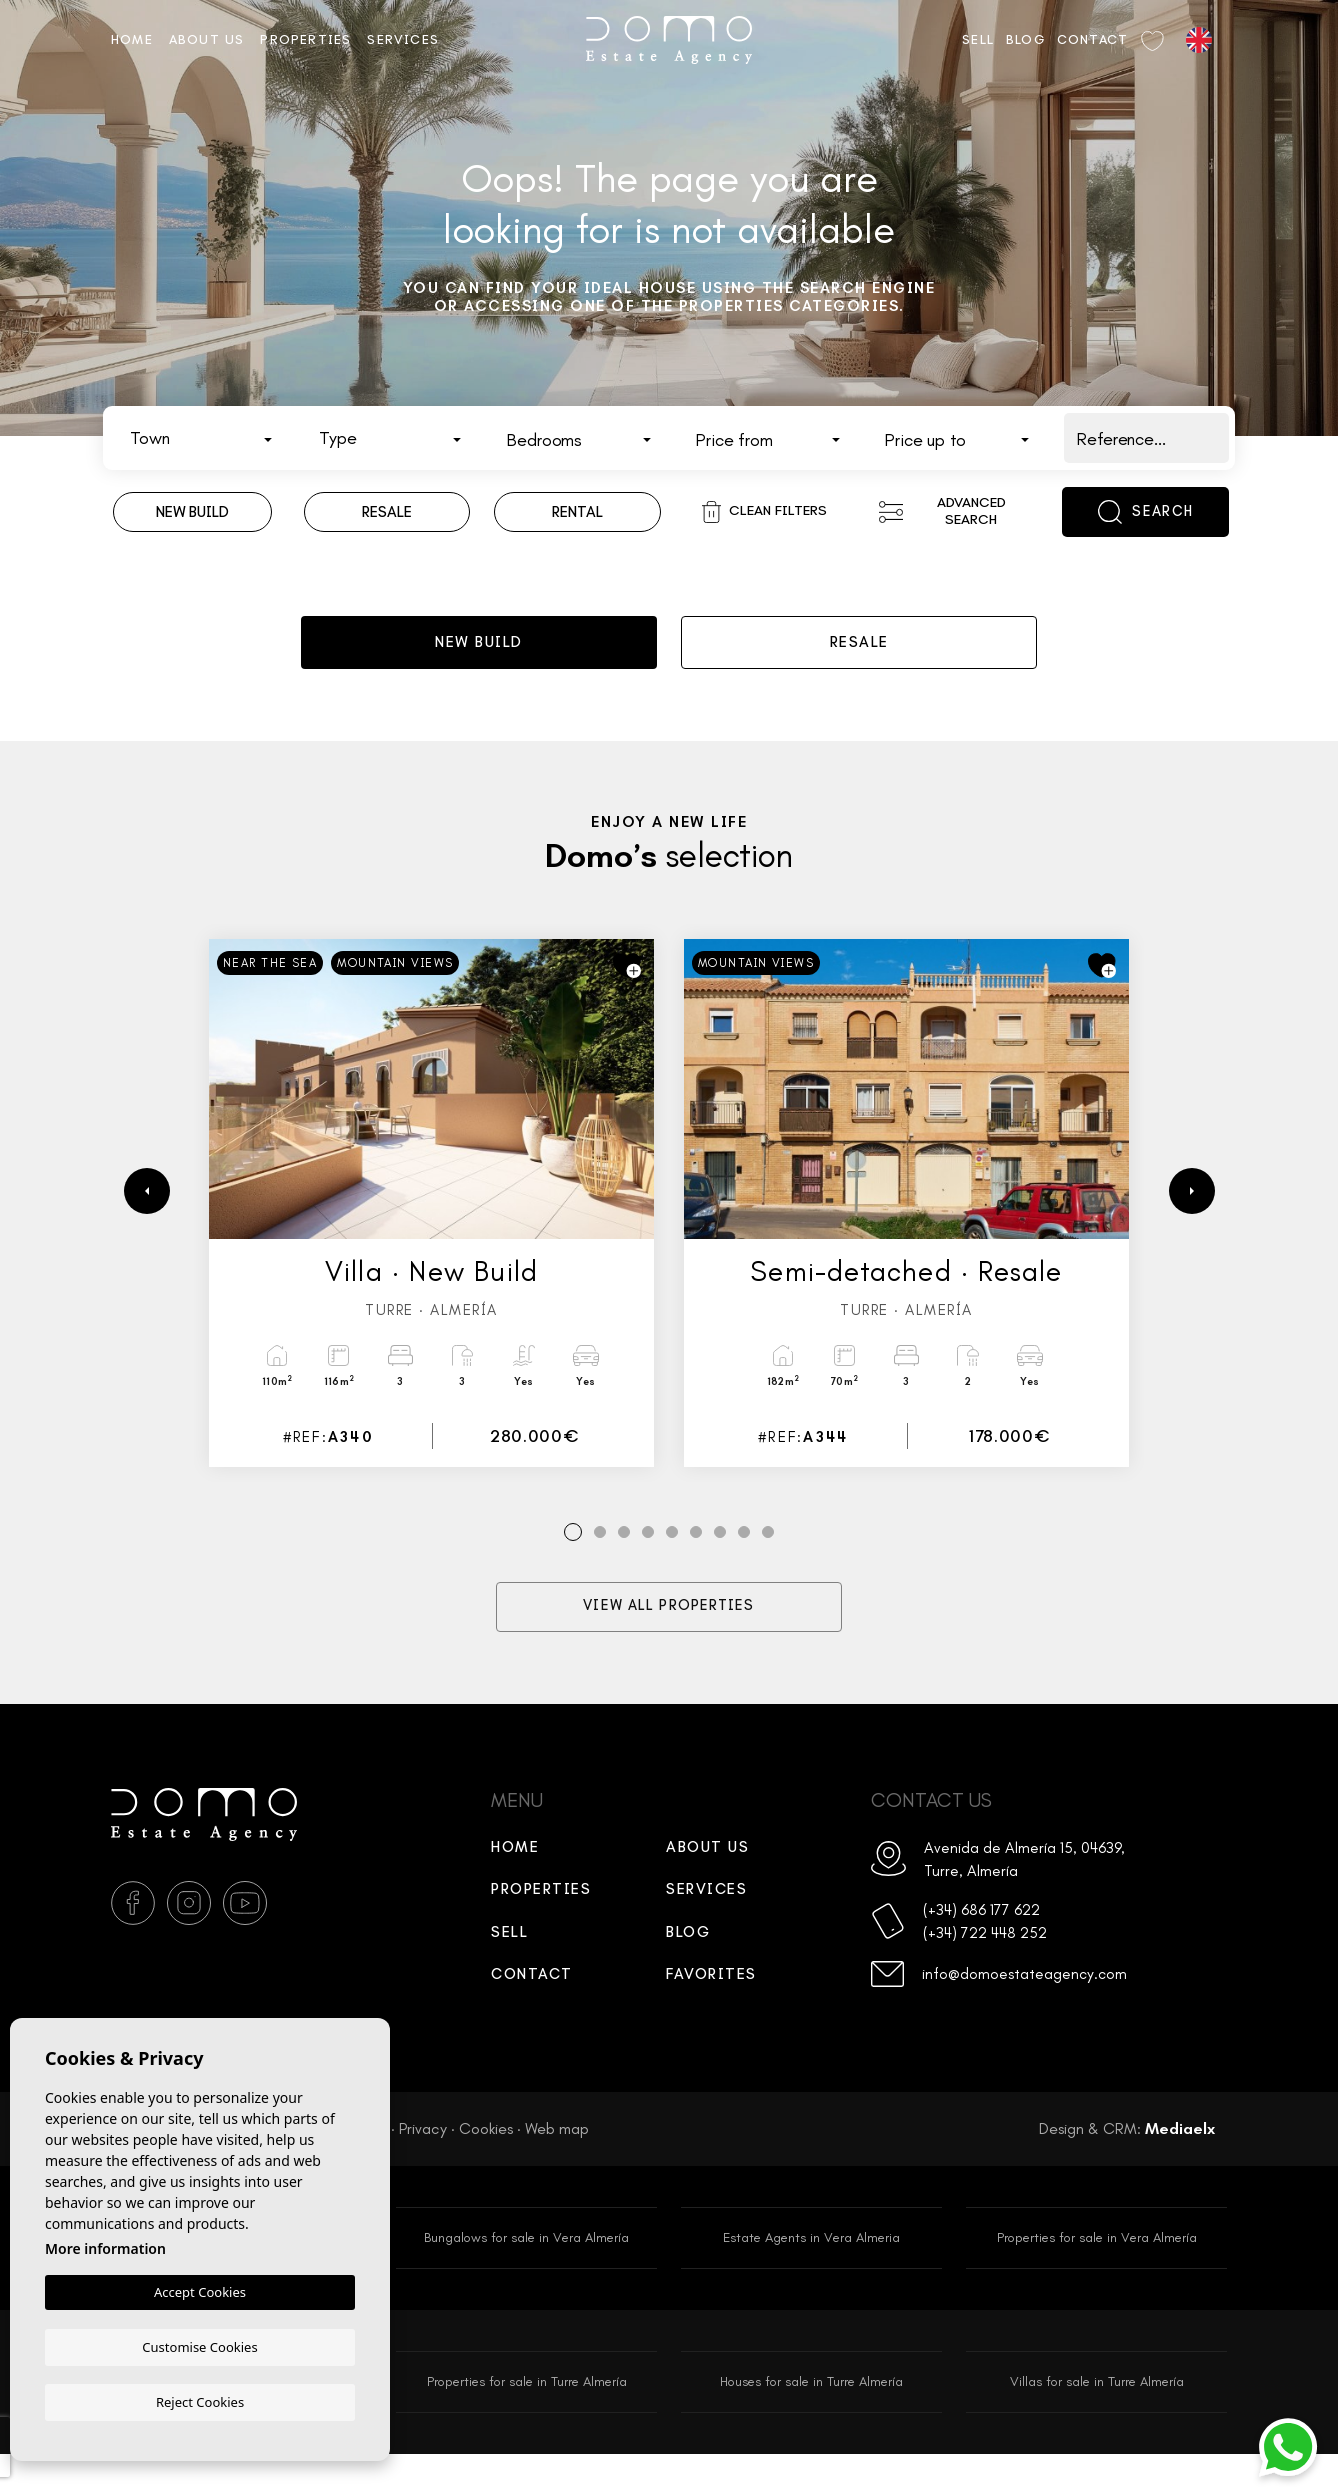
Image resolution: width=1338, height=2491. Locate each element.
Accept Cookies (200, 2293)
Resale (859, 655)
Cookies (486, 2157)
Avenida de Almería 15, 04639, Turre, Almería (1009, 1891)
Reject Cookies (200, 2401)
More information (105, 2249)
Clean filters (764, 512)
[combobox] (201, 438)
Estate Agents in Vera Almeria (811, 2268)
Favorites (711, 2004)
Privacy (423, 2157)
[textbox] (206, 439)
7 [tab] (720, 1561)
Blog (1025, 39)
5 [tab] (672, 1561)
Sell (978, 39)
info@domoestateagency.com (1034, 2018)
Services (403, 39)
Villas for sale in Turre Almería (1096, 2416)
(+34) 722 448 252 (996, 1975)
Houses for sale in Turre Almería (812, 2416)
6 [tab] (696, 1561)
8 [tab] (744, 1561)
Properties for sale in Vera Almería (1097, 2268)
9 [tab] (768, 1561)
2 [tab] (600, 1561)
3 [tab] (624, 1561)
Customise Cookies (199, 2346)
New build (479, 655)
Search (1145, 512)
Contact (1092, 39)
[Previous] (147, 1219)
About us (207, 39)
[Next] (1192, 1219)
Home (132, 39)
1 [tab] (573, 1561)
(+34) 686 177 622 (992, 1948)
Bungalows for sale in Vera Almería (527, 2268)
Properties (305, 39)
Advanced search (942, 511)
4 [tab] (648, 1561)
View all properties (669, 1636)
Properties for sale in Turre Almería (526, 2416)
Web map (557, 2157)
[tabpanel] (431, 1231)
